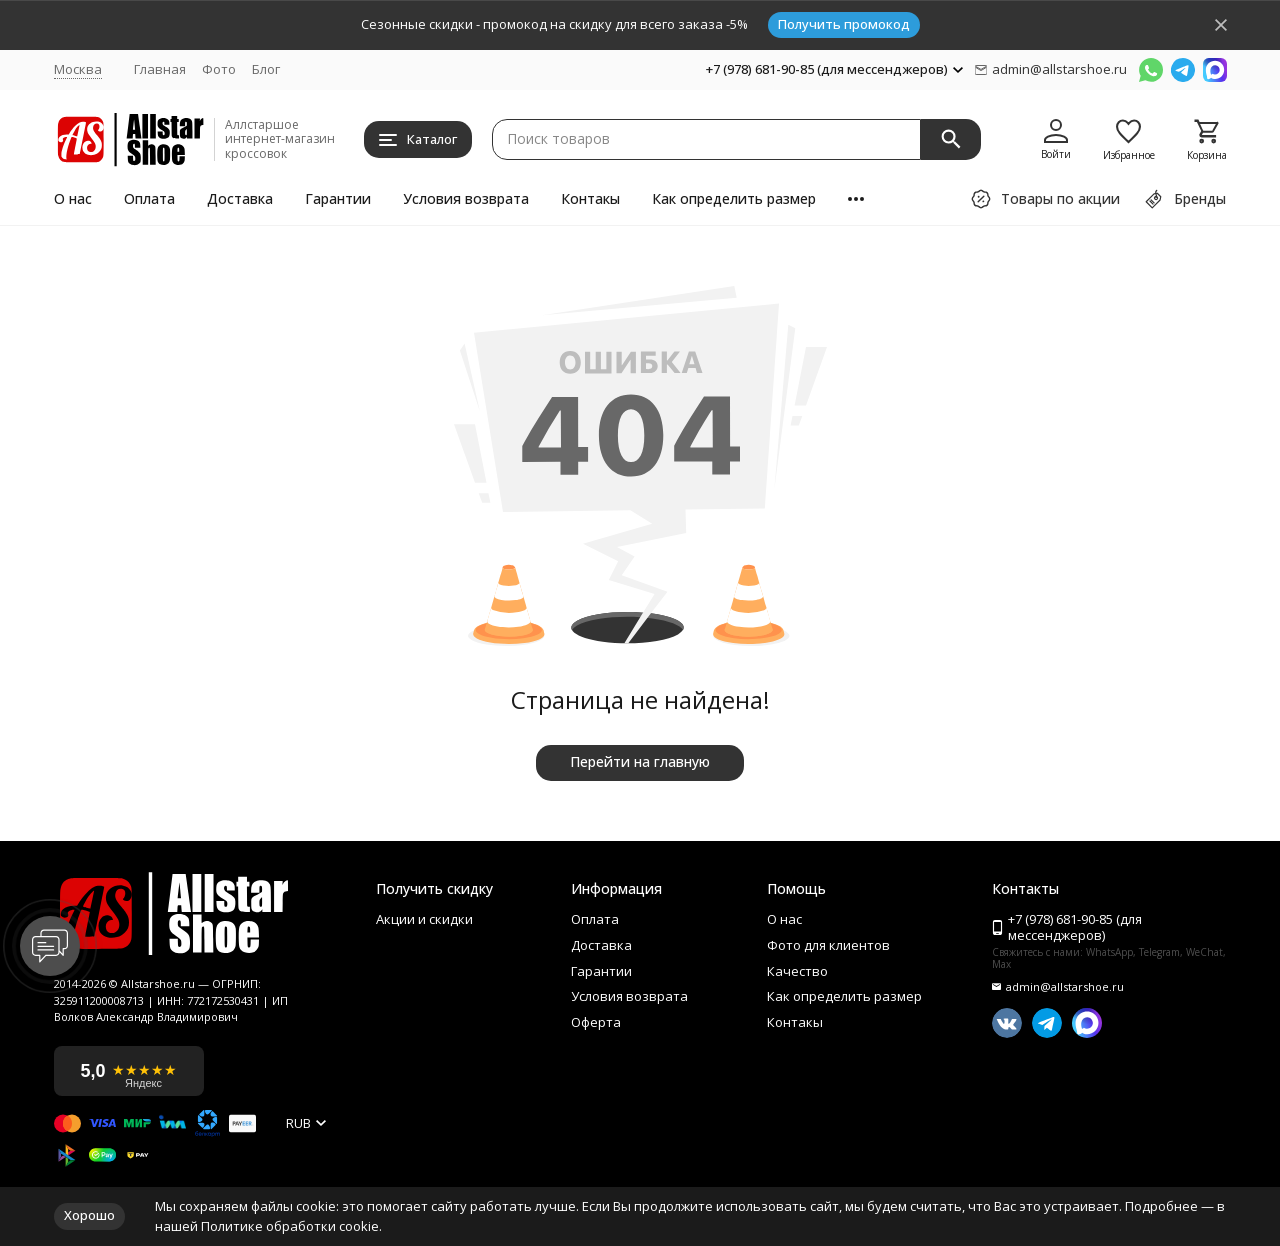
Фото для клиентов (828, 946)
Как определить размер (734, 198)
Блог (266, 69)
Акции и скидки (424, 920)
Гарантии (338, 198)
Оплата (149, 198)
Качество (797, 972)
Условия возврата (466, 198)
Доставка (240, 198)
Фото (219, 69)
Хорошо (89, 1215)
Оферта (596, 1023)
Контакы (590, 198)
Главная (160, 69)
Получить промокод (844, 24)
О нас (73, 198)
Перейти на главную (640, 761)
